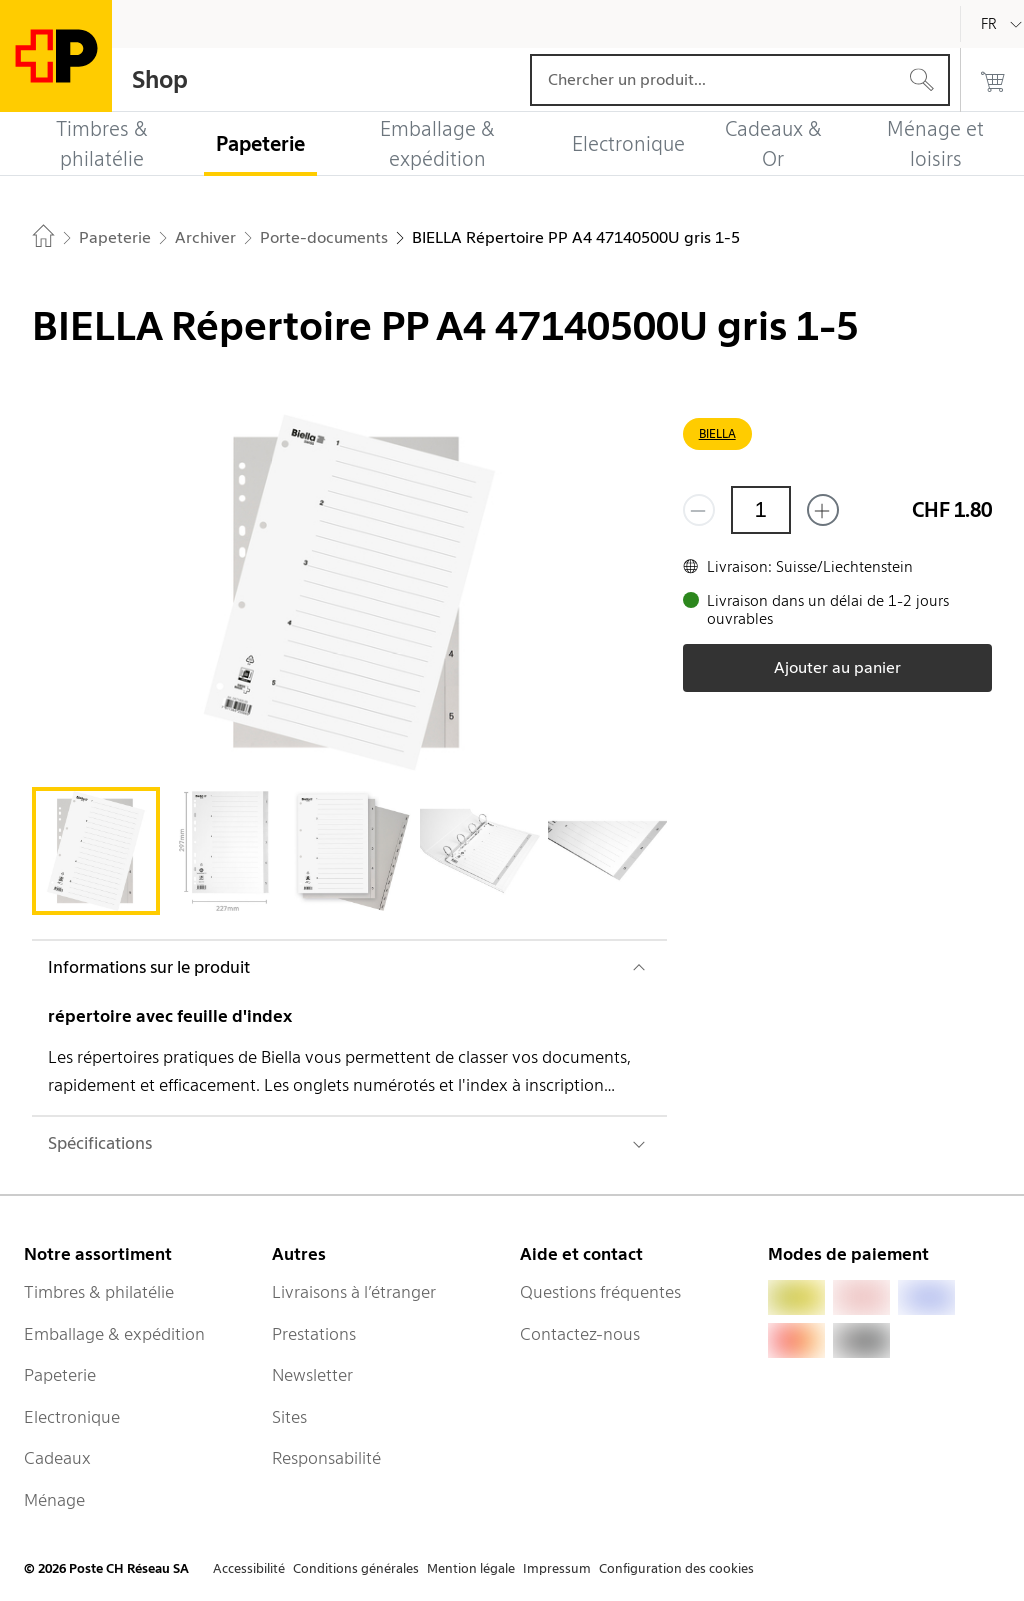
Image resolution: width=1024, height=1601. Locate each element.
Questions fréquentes (600, 1292)
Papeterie (60, 1375)
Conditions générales (356, 1568)
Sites (289, 1417)
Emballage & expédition (114, 1334)
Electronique (72, 1417)
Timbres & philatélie (99, 1292)
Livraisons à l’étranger (354, 1292)
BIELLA (717, 433)
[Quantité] (761, 510)
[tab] (96, 851)
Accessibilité (249, 1568)
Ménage (54, 1500)
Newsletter (312, 1375)
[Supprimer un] (699, 510)
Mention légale (471, 1568)
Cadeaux (57, 1458)
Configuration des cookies (676, 1568)
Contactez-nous (580, 1334)
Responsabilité (326, 1458)
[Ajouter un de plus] (823, 510)
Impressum (557, 1568)
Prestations (314, 1334)
